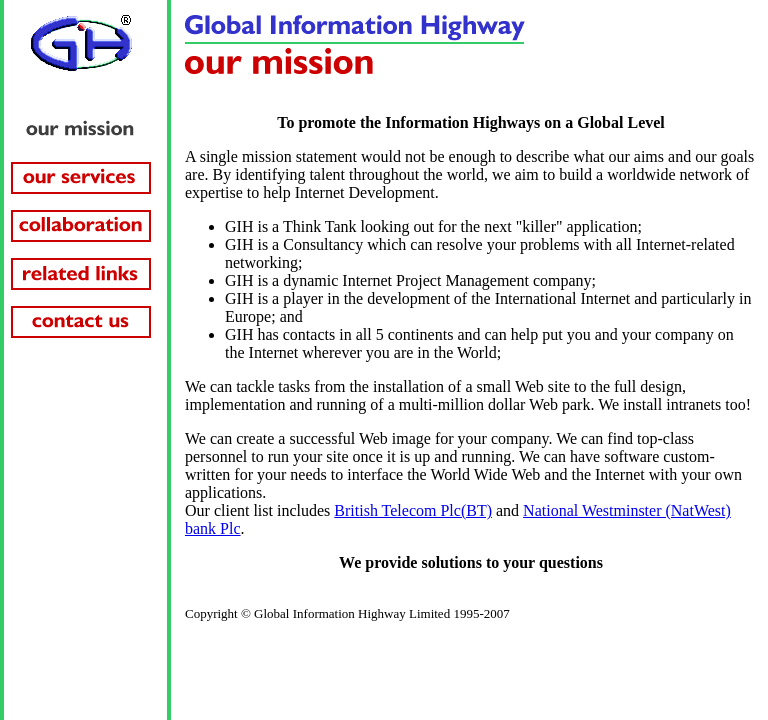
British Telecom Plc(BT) (413, 510)
